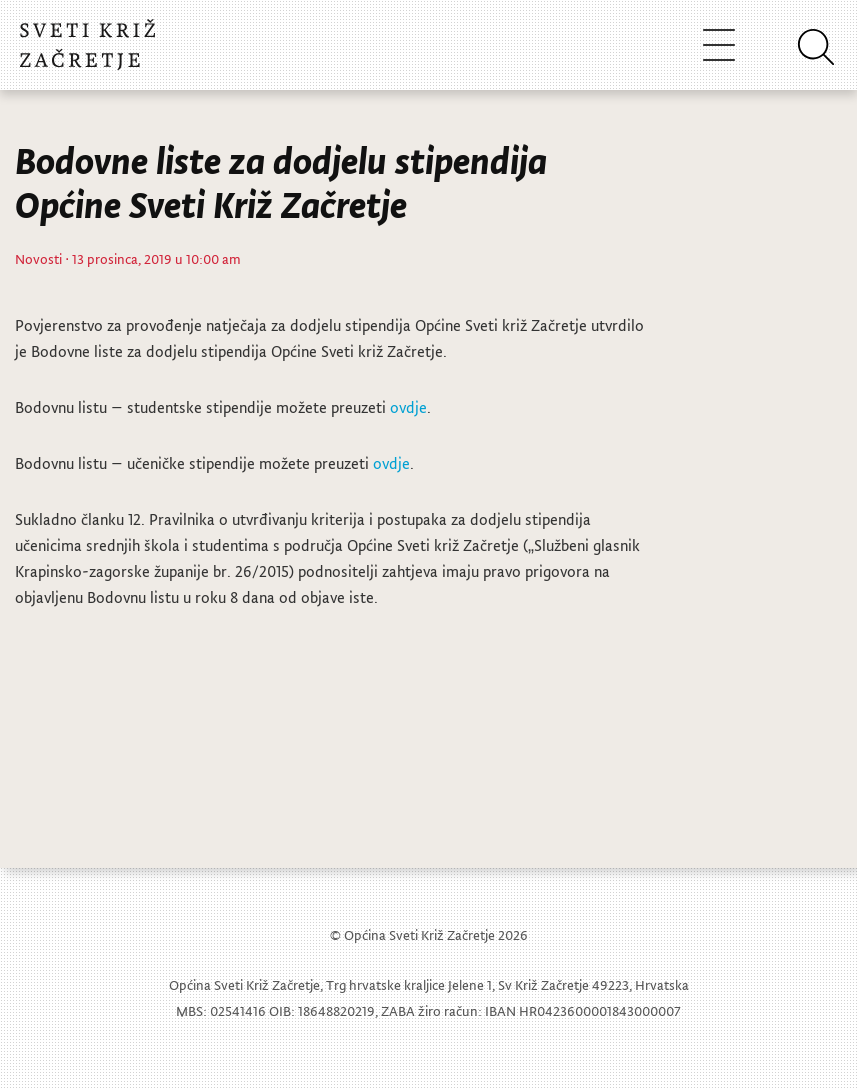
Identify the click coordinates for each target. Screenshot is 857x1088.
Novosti (38, 258)
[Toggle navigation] (719, 44)
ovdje (408, 407)
